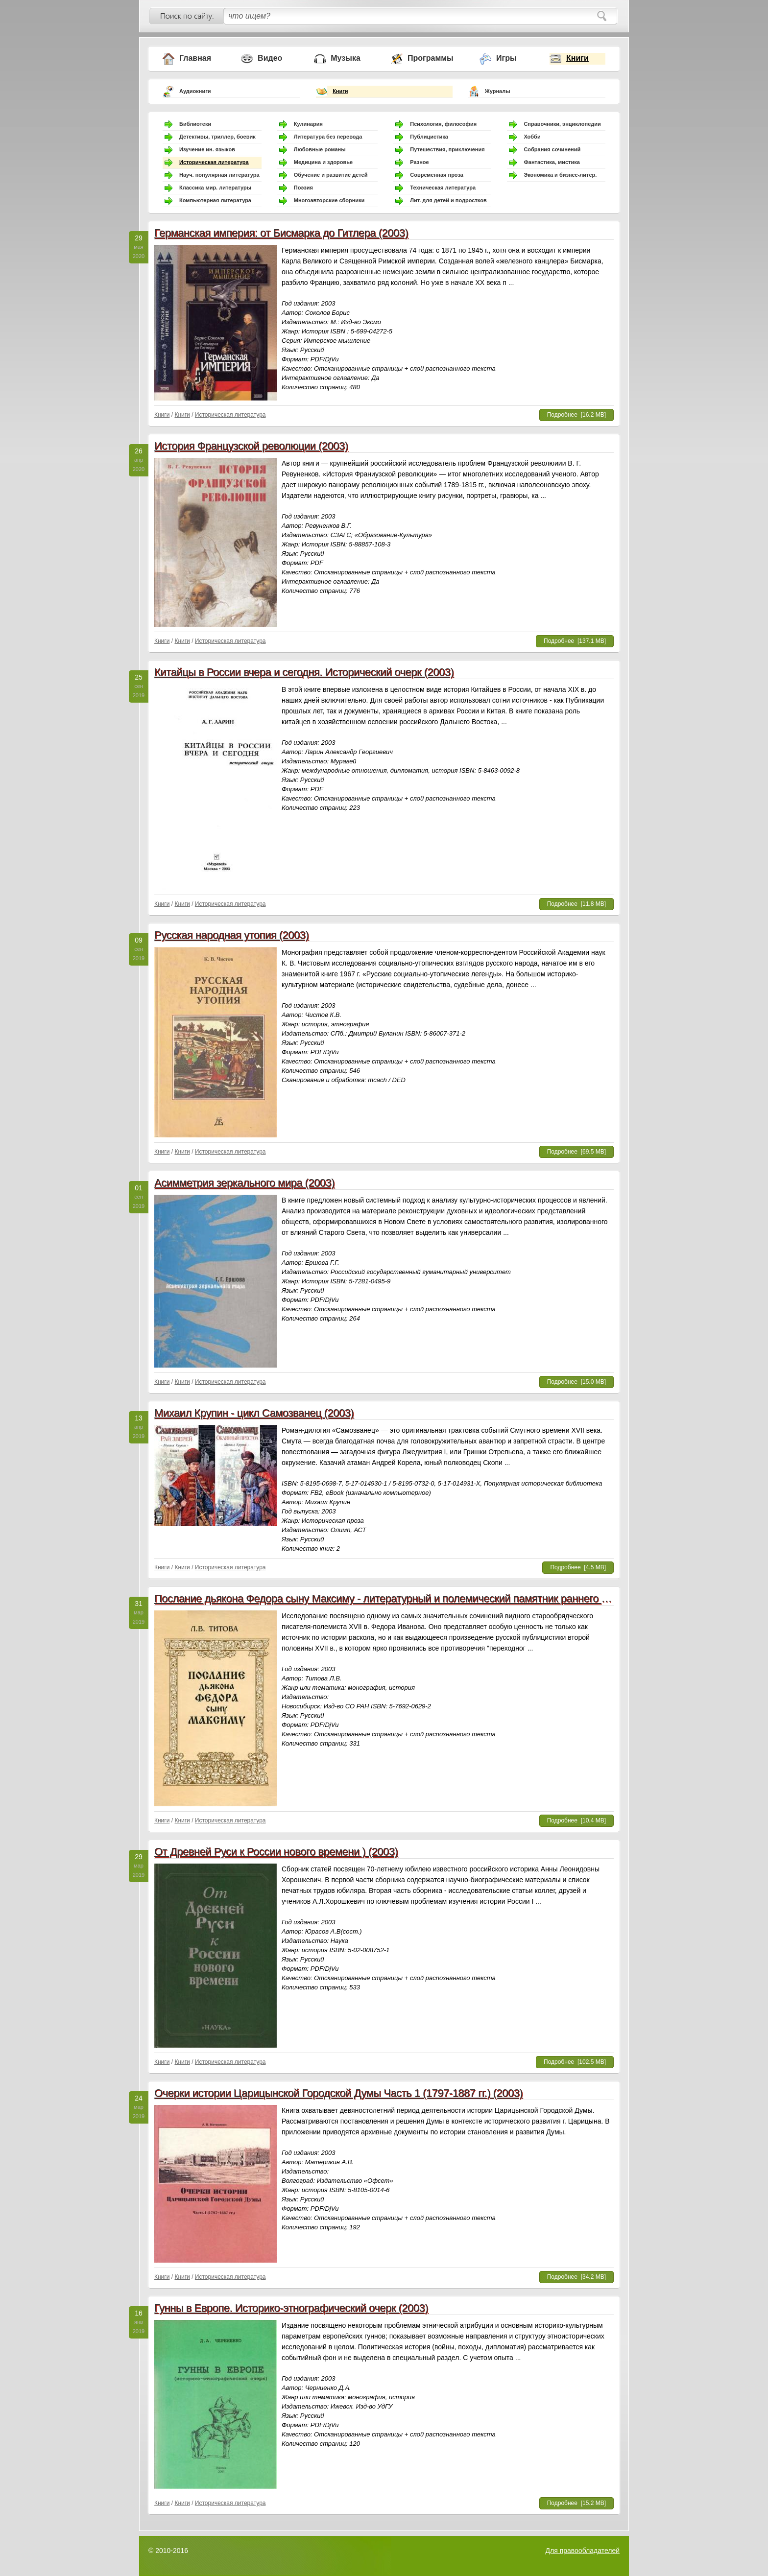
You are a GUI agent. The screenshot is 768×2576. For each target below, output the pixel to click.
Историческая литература (214, 162)
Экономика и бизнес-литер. (560, 175)
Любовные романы (320, 149)
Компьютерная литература (215, 200)
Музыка (345, 58)
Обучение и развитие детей (331, 175)
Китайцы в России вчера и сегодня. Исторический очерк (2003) (304, 672)
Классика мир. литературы (215, 187)
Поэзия (303, 187)
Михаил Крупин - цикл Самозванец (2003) (254, 1413)
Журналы (497, 91)
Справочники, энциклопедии (562, 124)
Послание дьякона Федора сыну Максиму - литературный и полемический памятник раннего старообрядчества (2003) (437, 1598)
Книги (577, 58)
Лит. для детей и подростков (448, 200)
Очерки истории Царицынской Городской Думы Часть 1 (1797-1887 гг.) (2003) (338, 2093)
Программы (431, 58)
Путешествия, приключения (447, 149)
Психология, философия (443, 124)
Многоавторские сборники (329, 200)
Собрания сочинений (552, 149)
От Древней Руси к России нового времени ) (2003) (276, 1851)
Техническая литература (443, 187)
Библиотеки (195, 124)
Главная (195, 58)
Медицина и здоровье (323, 162)
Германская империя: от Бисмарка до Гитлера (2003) (281, 233)
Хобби (532, 137)
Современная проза (436, 175)
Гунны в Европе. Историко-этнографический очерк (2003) (291, 2308)
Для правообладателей (583, 2550)
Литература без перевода (328, 137)
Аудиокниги (195, 91)
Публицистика (429, 137)
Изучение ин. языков (207, 149)
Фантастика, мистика (551, 162)
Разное (419, 162)
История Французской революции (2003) (251, 446)
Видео (270, 58)
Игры (506, 58)
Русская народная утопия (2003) (231, 935)
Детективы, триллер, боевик (217, 137)
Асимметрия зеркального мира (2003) (244, 1183)
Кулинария (308, 124)
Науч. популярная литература (219, 175)
